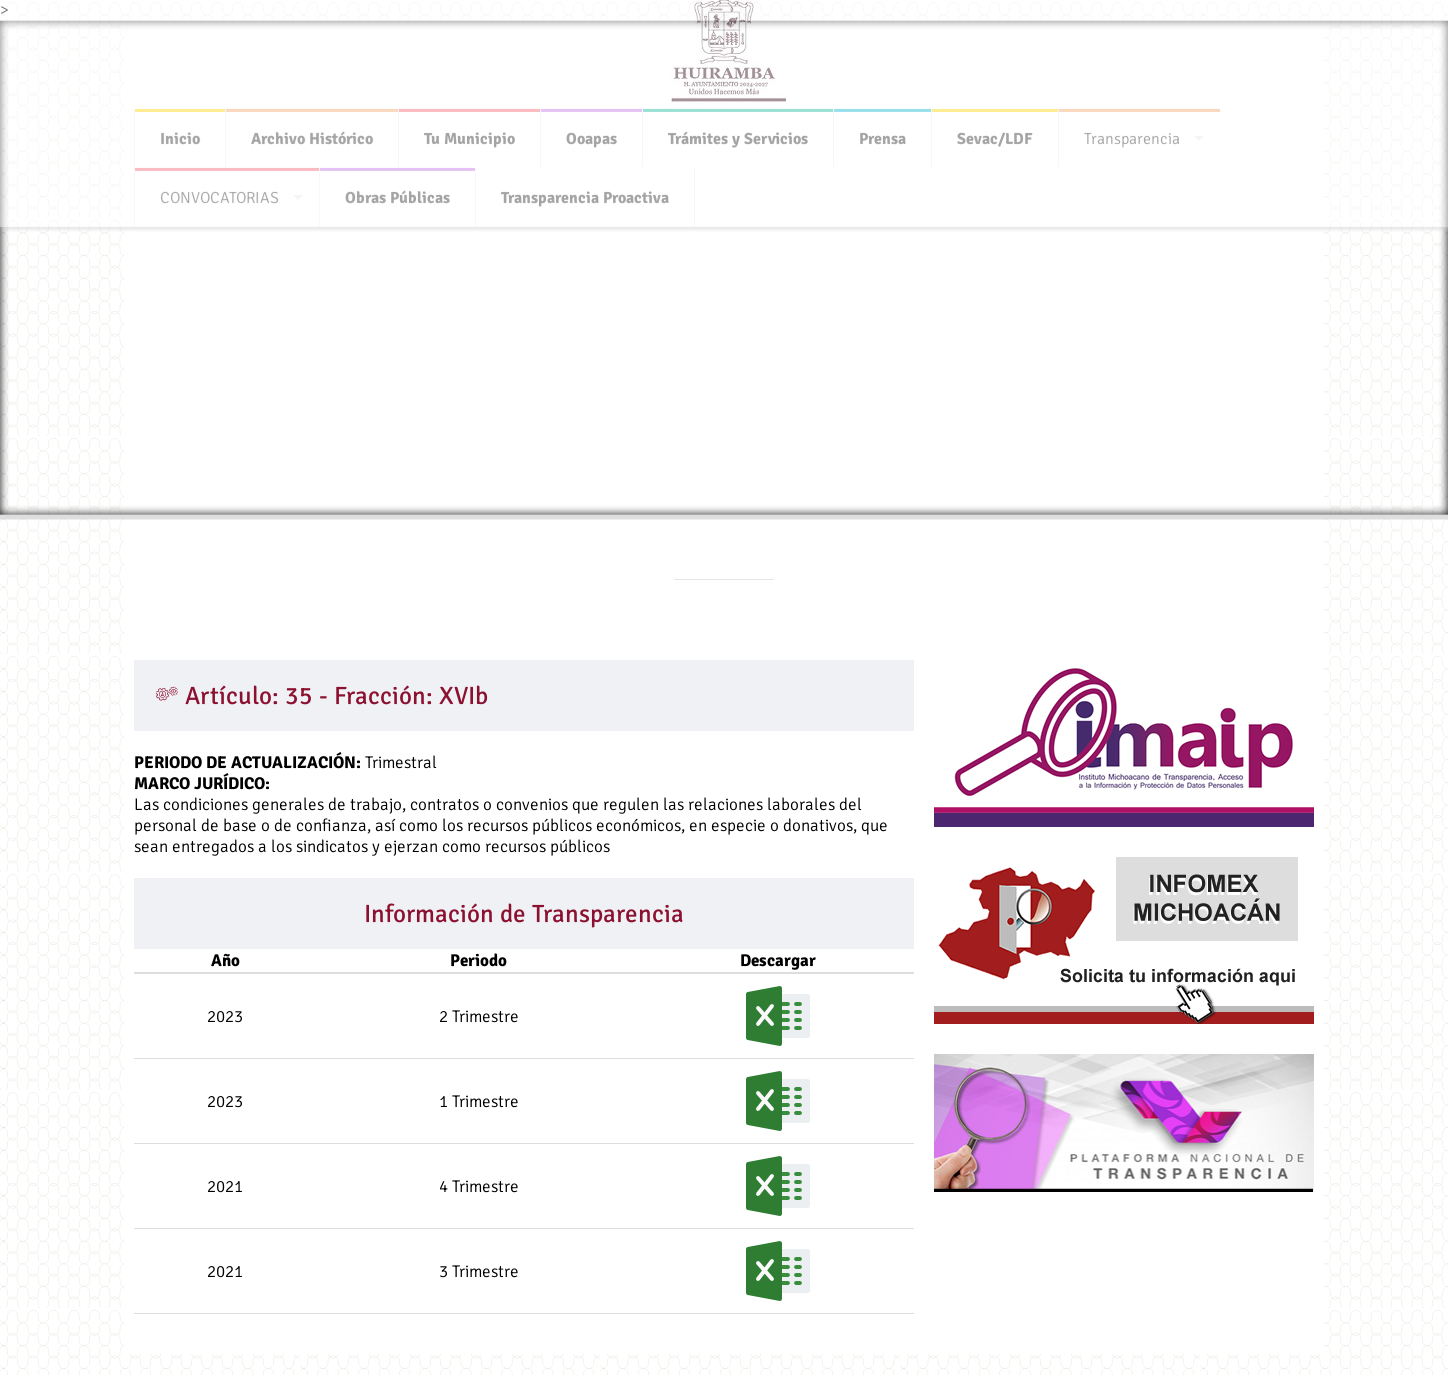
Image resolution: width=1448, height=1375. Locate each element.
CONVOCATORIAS (219, 192)
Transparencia (1132, 133)
